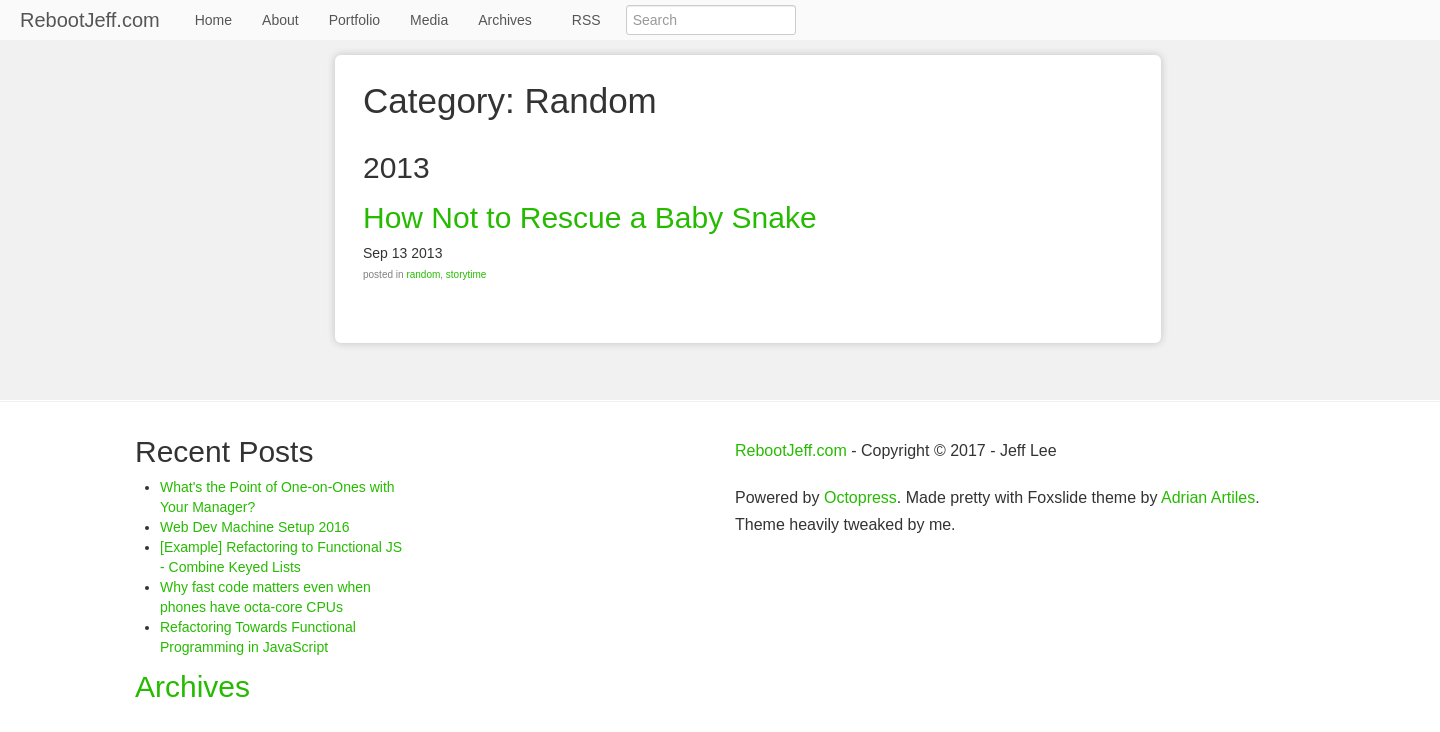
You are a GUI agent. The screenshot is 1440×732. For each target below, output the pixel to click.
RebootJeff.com (90, 20)
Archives (505, 20)
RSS (586, 20)
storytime (466, 274)
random (423, 274)
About (280, 20)
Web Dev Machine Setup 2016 (255, 527)
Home (213, 20)
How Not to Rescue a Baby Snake (590, 217)
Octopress (860, 497)
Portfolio (354, 20)
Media (429, 20)
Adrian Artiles (1208, 497)
